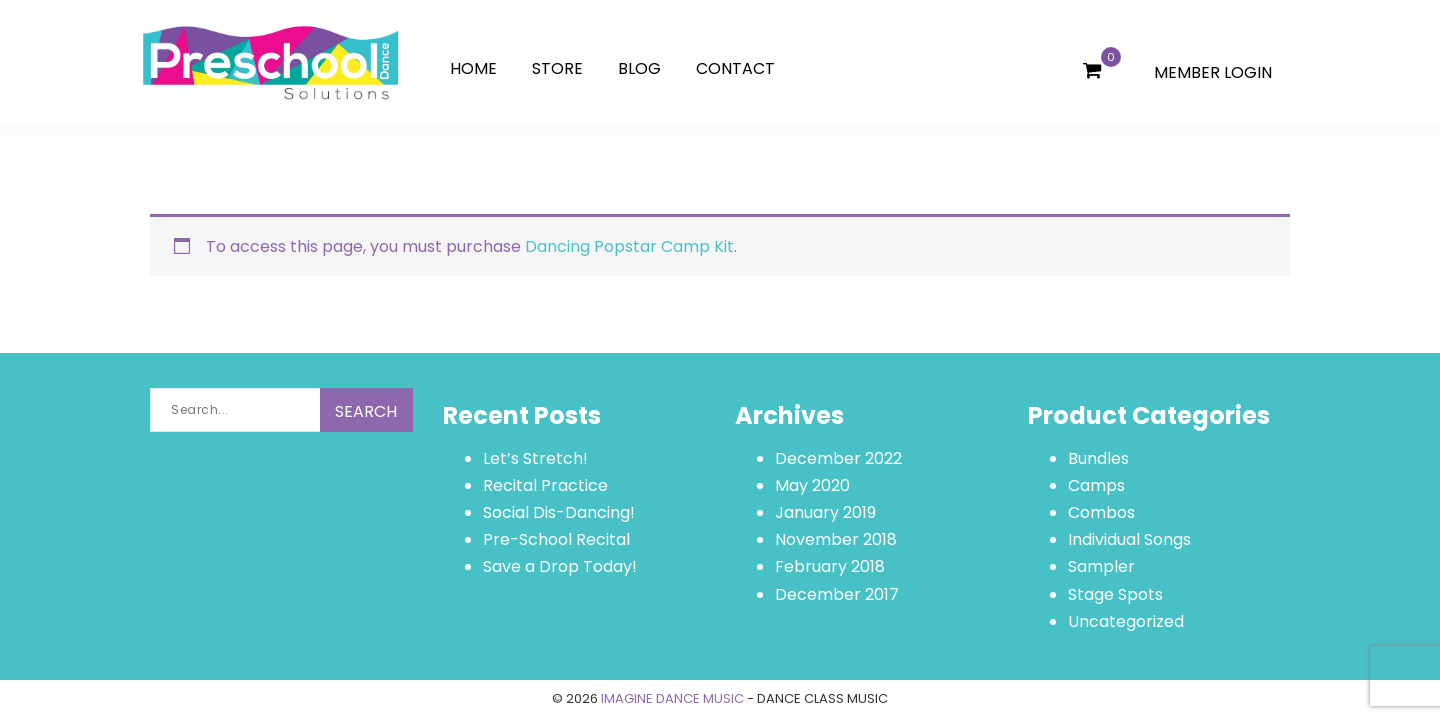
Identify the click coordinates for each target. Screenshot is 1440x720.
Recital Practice (545, 485)
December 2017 (837, 594)
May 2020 (812, 485)
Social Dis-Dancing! (559, 512)
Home (473, 68)
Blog (639, 68)
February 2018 (830, 566)
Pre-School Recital (556, 539)
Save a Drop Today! (560, 566)
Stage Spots (1115, 594)
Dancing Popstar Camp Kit (629, 246)
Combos (1101, 512)
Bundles (1098, 458)
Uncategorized (1126, 621)
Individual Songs (1129, 539)
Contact (735, 68)
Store (557, 68)
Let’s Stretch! (535, 458)
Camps (1096, 485)
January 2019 (825, 512)
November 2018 (836, 539)
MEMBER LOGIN (1213, 72)
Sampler (1101, 566)
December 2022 (838, 458)
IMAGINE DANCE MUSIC (672, 698)
